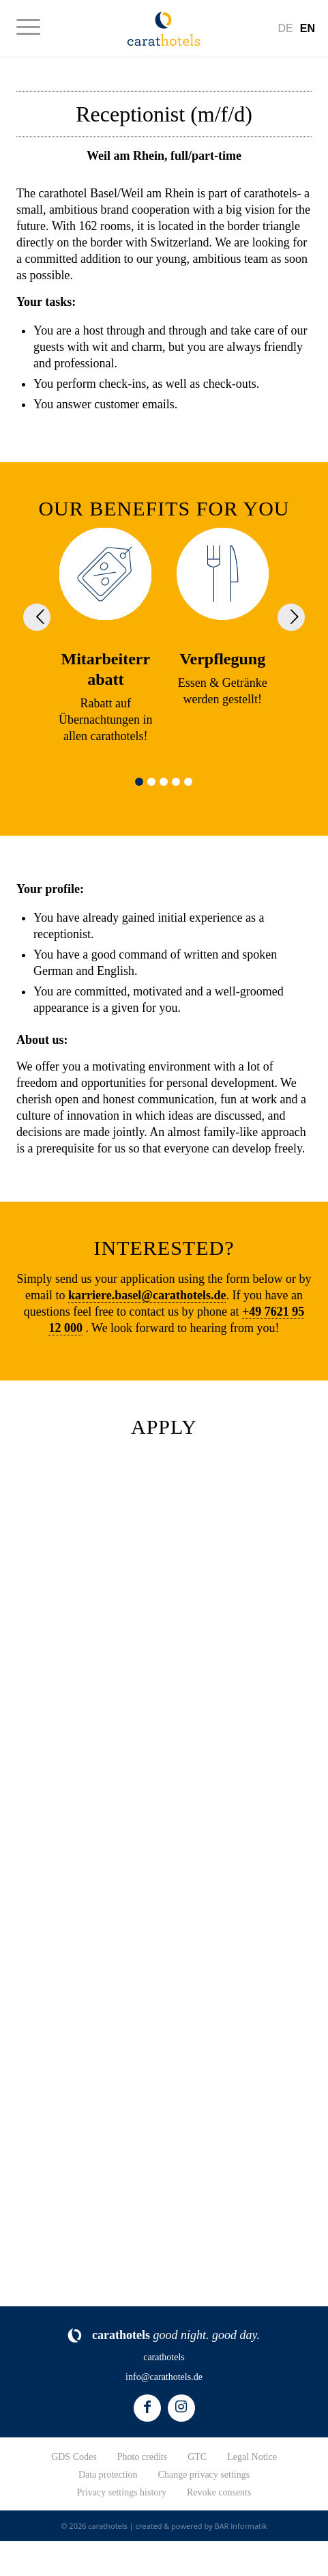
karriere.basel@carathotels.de (147, 1295)
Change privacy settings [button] (204, 2474)
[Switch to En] (307, 28)
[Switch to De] (285, 28)
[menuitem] (35, 27)
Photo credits (142, 2457)
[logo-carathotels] (163, 28)
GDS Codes (74, 2457)
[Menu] (35, 27)
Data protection (108, 2474)
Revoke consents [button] (219, 2492)
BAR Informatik (241, 2526)
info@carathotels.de (164, 2377)
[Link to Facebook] (147, 2408)
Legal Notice (252, 2457)
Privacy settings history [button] (121, 2492)
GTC (197, 2457)
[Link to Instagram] (181, 2408)
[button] (139, 782)
